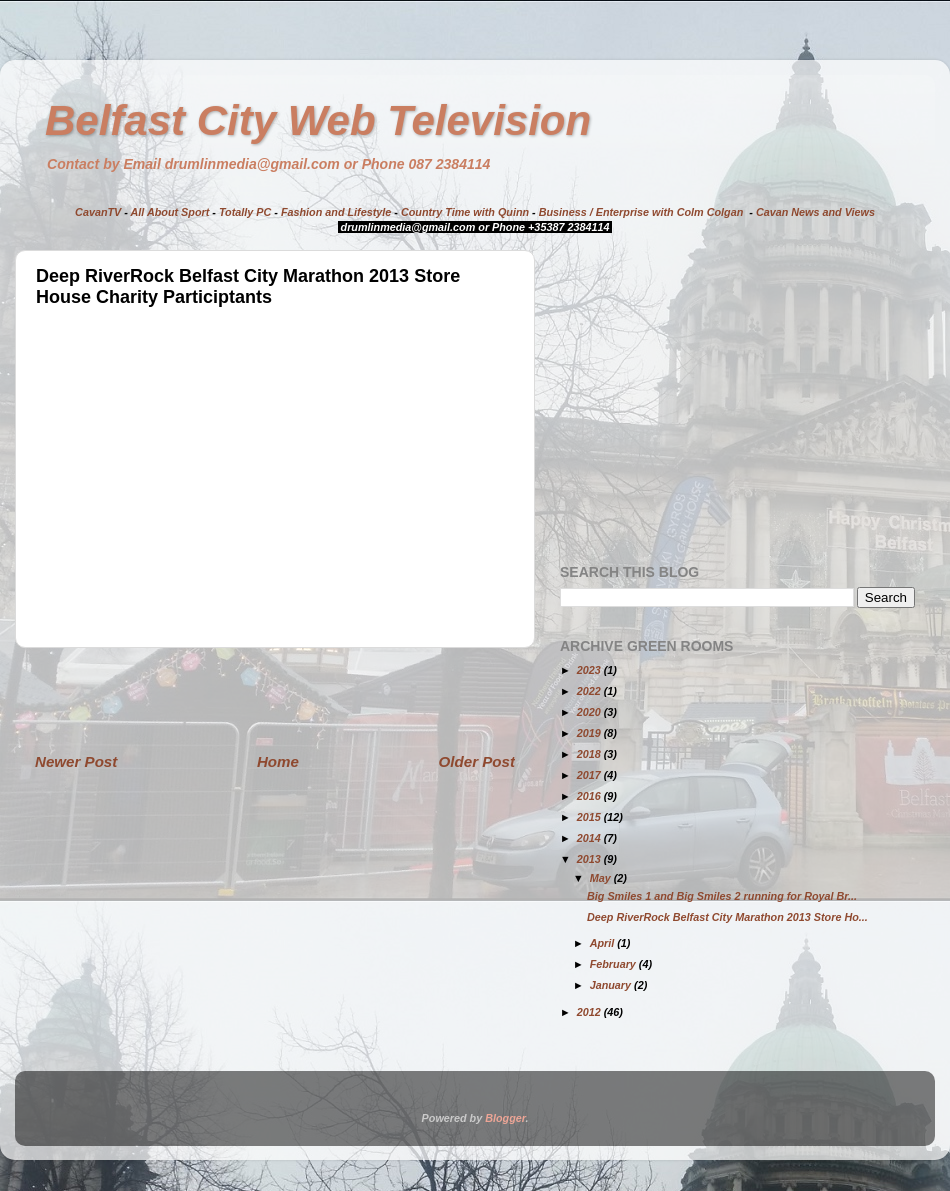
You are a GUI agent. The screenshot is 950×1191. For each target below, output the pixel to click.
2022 (590, 691)
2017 (590, 775)
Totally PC (245, 212)
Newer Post (76, 761)
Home (278, 761)
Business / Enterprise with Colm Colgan (641, 212)
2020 (590, 712)
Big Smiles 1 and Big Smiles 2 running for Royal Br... (722, 896)
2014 (590, 838)
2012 (590, 1012)
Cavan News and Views (815, 212)
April (604, 943)
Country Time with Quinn (465, 212)
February (614, 964)
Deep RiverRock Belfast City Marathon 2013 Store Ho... (727, 917)
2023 (590, 670)
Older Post (477, 761)
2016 (590, 796)
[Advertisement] (275, 699)
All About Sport (170, 212)
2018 (590, 754)
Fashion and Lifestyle (336, 212)
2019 (590, 733)
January (612, 985)
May (602, 878)
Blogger (505, 1118)
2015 (590, 817)
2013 (590, 859)
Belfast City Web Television (318, 120)
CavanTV (98, 212)
